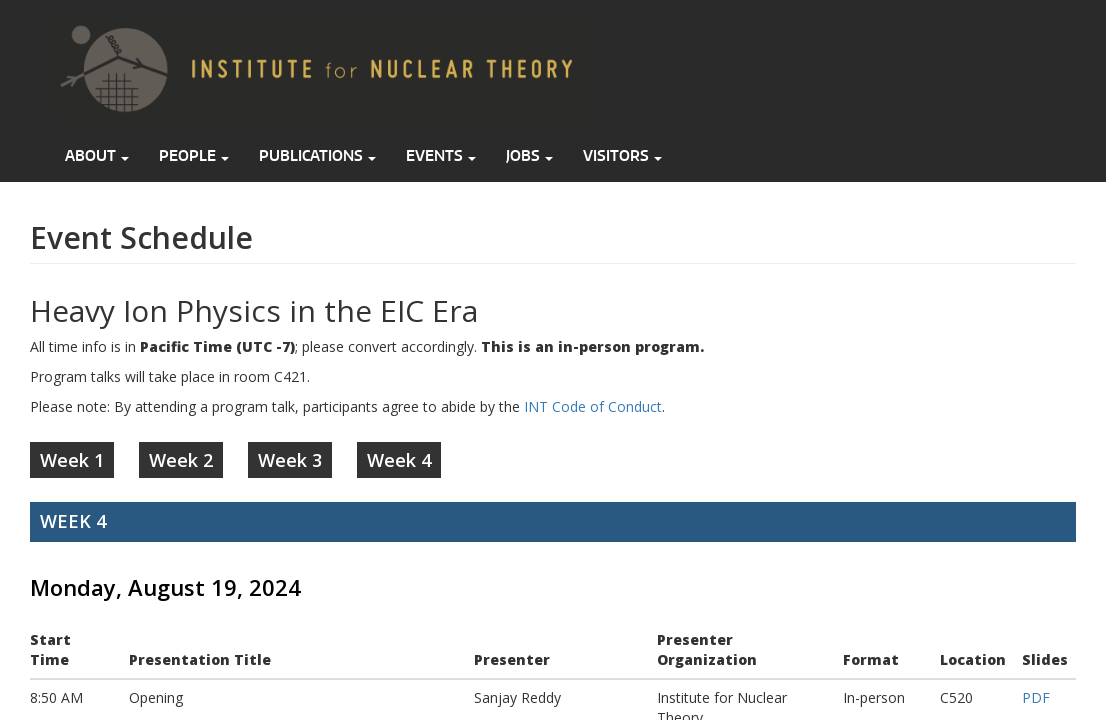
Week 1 (72, 460)
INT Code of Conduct (593, 406)
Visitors (622, 155)
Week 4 (399, 460)
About (97, 155)
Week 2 (181, 460)
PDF (1036, 697)
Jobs (529, 155)
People (194, 155)
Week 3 (290, 460)
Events (441, 155)
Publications (317, 155)
